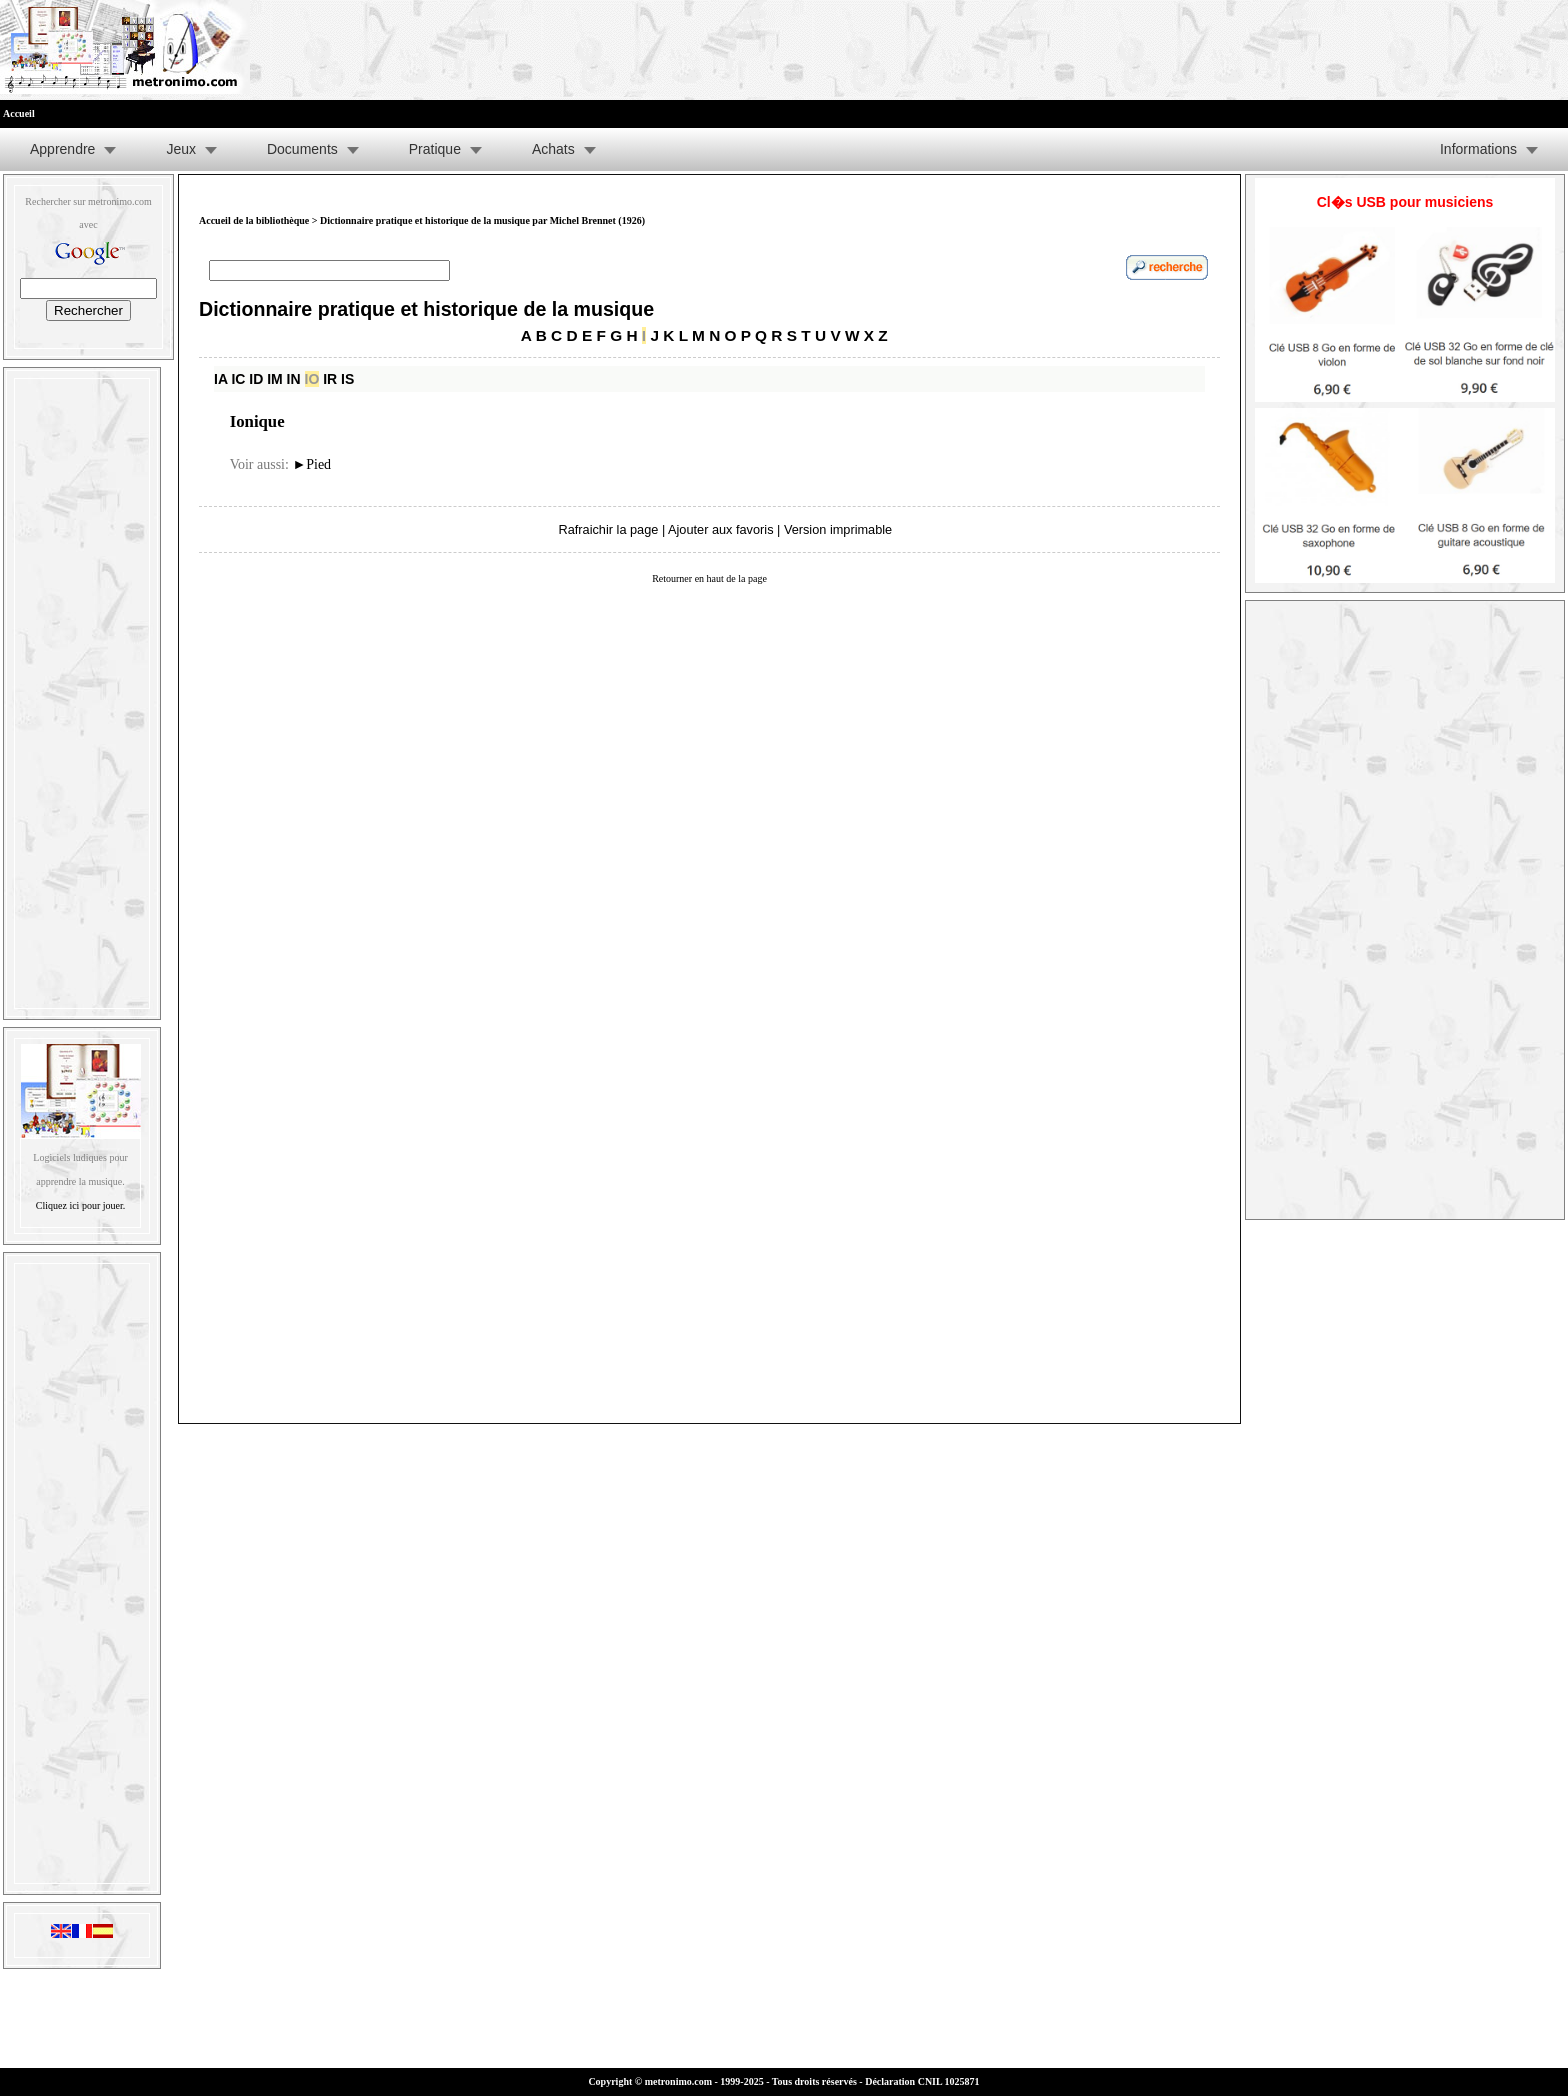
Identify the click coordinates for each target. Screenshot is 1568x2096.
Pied (311, 464)
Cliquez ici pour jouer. (80, 1205)
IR (330, 379)
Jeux (181, 149)
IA (220, 379)
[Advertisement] (82, 689)
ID (256, 379)
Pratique (435, 149)
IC (238, 379)
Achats (553, 149)
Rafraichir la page (609, 529)
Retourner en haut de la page (709, 578)
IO (312, 379)
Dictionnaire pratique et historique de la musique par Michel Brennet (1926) (482, 220)
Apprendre (62, 149)
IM (275, 379)
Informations (1478, 149)
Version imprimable (838, 529)
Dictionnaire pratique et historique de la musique (426, 309)
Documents (302, 149)
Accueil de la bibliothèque (254, 220)
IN (294, 379)
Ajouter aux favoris (720, 529)
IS (347, 379)
